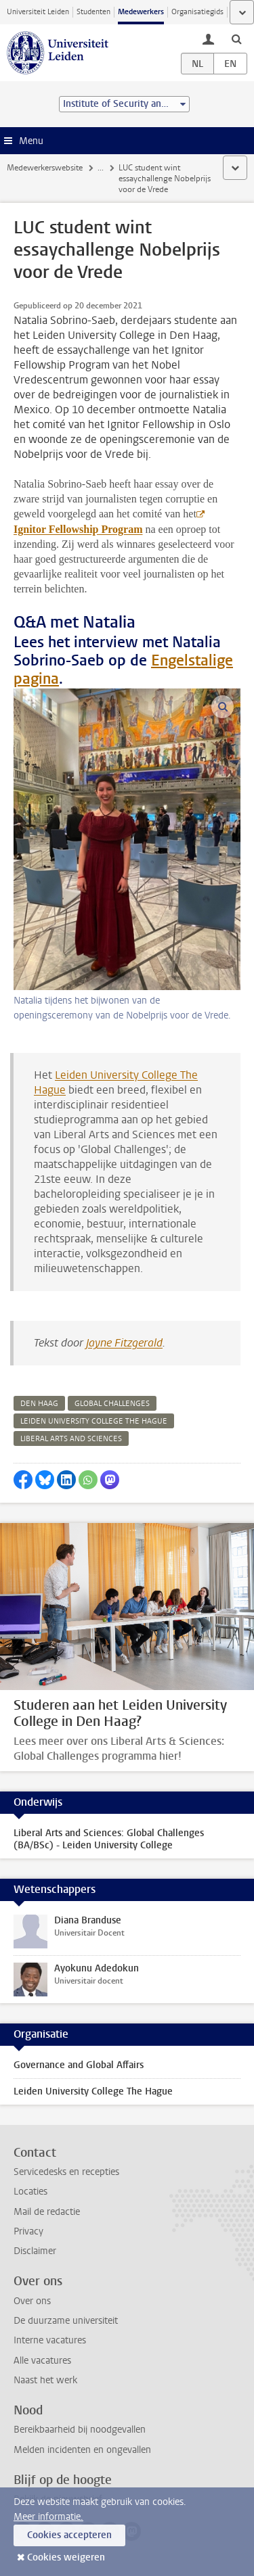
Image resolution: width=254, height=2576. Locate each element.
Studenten (93, 12)
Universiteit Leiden (38, 12)
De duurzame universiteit (66, 2320)
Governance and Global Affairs (79, 2065)
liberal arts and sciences (71, 1439)
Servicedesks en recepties (66, 2171)
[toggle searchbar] (236, 38)
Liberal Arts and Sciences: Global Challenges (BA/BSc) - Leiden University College (109, 1839)
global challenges (112, 1404)
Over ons (32, 2301)
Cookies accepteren (69, 2535)
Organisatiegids (197, 12)
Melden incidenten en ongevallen (82, 2449)
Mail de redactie (47, 2211)
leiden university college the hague (93, 1421)
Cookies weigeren (66, 2557)
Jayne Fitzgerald (124, 1343)
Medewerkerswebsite (45, 167)
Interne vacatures (50, 2340)
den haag (39, 1404)
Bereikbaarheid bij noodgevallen (80, 2429)
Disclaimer (35, 2251)
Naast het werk (45, 2380)
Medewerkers (141, 12)
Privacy (28, 2231)
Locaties (30, 2191)
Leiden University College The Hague (93, 2091)
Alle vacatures (42, 2360)
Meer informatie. (48, 2516)
